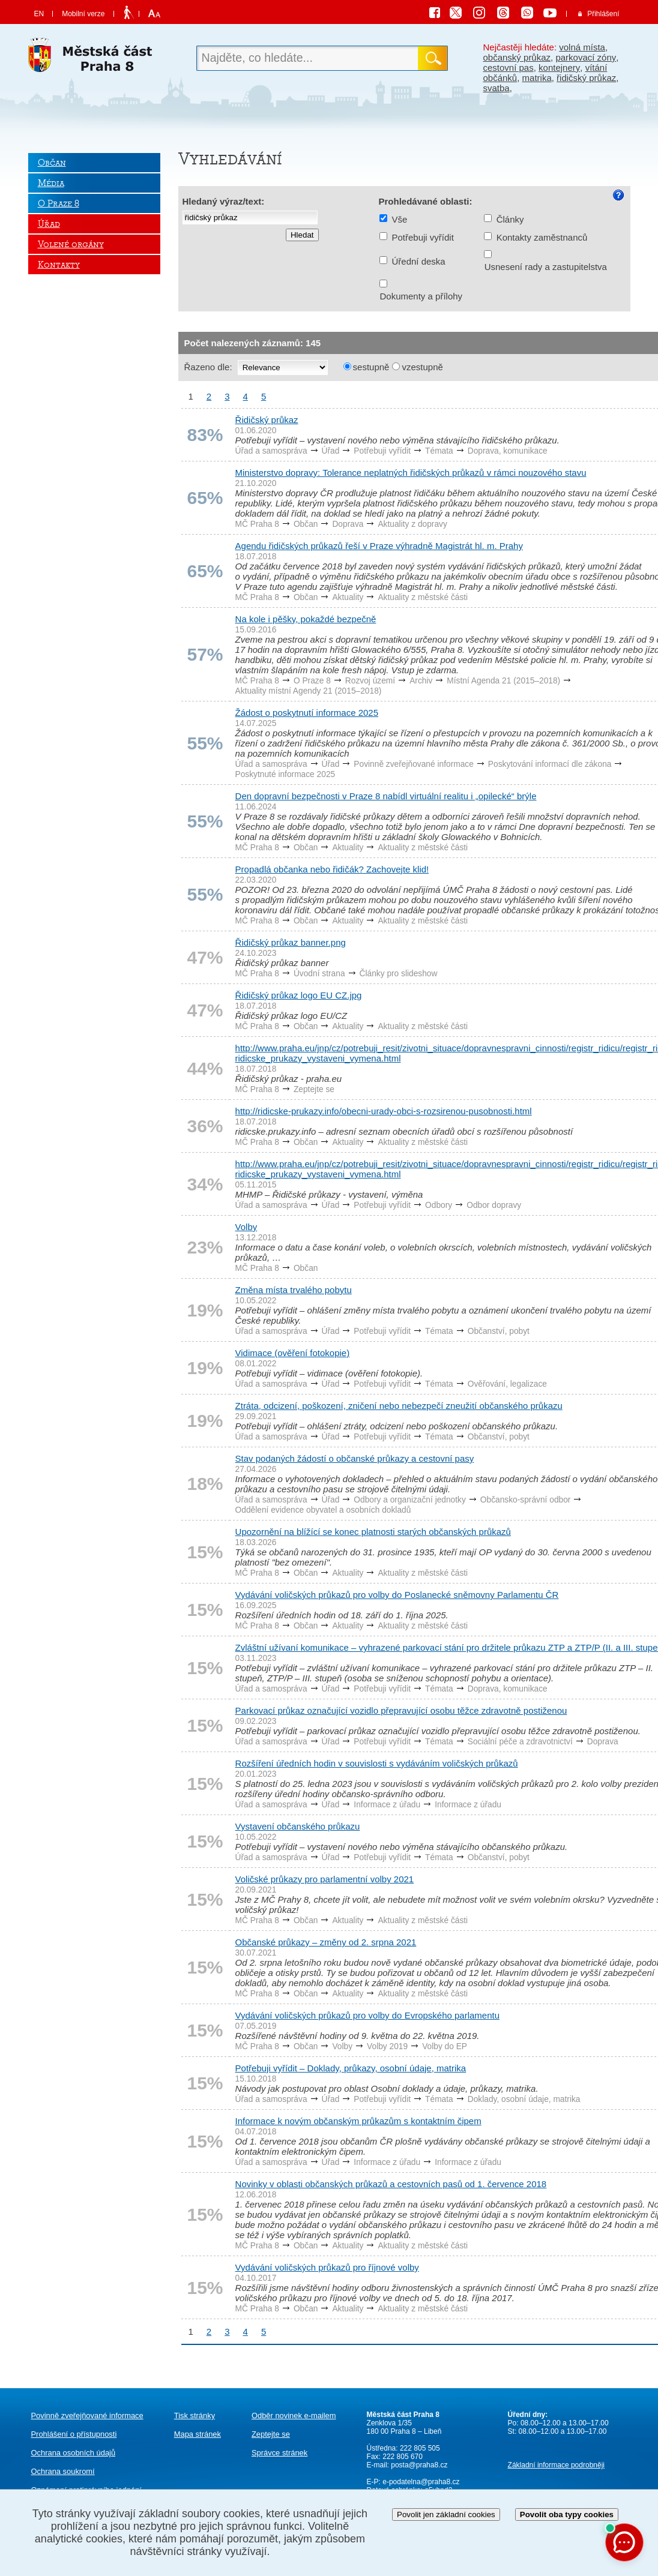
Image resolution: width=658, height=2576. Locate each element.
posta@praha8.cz (419, 2465)
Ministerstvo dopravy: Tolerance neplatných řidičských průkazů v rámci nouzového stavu (411, 472)
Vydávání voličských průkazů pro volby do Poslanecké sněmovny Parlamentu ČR (397, 1595)
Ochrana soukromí (63, 2471)
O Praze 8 (58, 203)
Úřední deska (418, 261)
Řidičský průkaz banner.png (290, 942)
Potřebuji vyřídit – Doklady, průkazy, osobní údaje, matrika (350, 2068)
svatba (496, 88)
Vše (400, 219)
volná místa (582, 47)
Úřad (49, 224)
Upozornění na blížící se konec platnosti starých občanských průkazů (373, 1532)
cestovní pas (508, 67)
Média (51, 183)
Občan (52, 162)
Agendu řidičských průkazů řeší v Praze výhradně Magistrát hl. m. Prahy (379, 546)
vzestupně (422, 367)
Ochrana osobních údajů (73, 2452)
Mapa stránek (197, 2434)
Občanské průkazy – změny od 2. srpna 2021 (326, 1942)
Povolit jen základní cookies (446, 2514)
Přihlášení (603, 14)
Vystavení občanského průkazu (297, 1826)
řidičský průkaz (586, 78)
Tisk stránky (194, 2415)
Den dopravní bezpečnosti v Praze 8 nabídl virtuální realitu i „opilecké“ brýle (386, 796)
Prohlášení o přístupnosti (74, 2434)
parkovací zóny (585, 57)
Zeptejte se (271, 2434)
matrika (537, 78)
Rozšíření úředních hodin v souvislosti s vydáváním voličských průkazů (376, 1763)
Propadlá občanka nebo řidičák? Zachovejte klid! (332, 869)
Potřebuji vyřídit (423, 237)
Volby (246, 1227)
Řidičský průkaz (266, 420)
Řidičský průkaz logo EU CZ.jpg (298, 995)
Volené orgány (71, 244)
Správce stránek (279, 2452)
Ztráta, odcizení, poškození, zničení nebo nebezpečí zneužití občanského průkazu (399, 1406)
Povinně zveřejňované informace (87, 2415)
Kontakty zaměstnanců (542, 237)
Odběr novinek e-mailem (294, 2415)
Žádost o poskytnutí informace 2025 (306, 712)
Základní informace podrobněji (556, 2465)
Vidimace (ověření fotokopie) (292, 1353)
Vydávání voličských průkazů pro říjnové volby (327, 2267)
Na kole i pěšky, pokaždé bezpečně (305, 619)
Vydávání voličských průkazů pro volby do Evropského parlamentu (367, 2015)
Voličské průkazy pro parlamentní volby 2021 (324, 1879)
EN (39, 14)
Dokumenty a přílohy (421, 296)
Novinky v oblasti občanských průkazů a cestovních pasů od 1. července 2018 (391, 2184)
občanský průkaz (517, 57)
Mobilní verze (83, 14)
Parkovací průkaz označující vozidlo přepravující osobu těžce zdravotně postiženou (401, 1710)
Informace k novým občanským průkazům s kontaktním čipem (358, 2121)
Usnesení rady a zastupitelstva (545, 267)
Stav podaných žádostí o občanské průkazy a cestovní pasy (354, 1458)
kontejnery (559, 67)
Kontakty (59, 264)
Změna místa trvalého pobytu (293, 1290)
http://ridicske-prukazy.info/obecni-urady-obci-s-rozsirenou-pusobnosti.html (383, 1111)
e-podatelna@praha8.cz (420, 2482)
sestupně (371, 367)
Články (510, 219)
